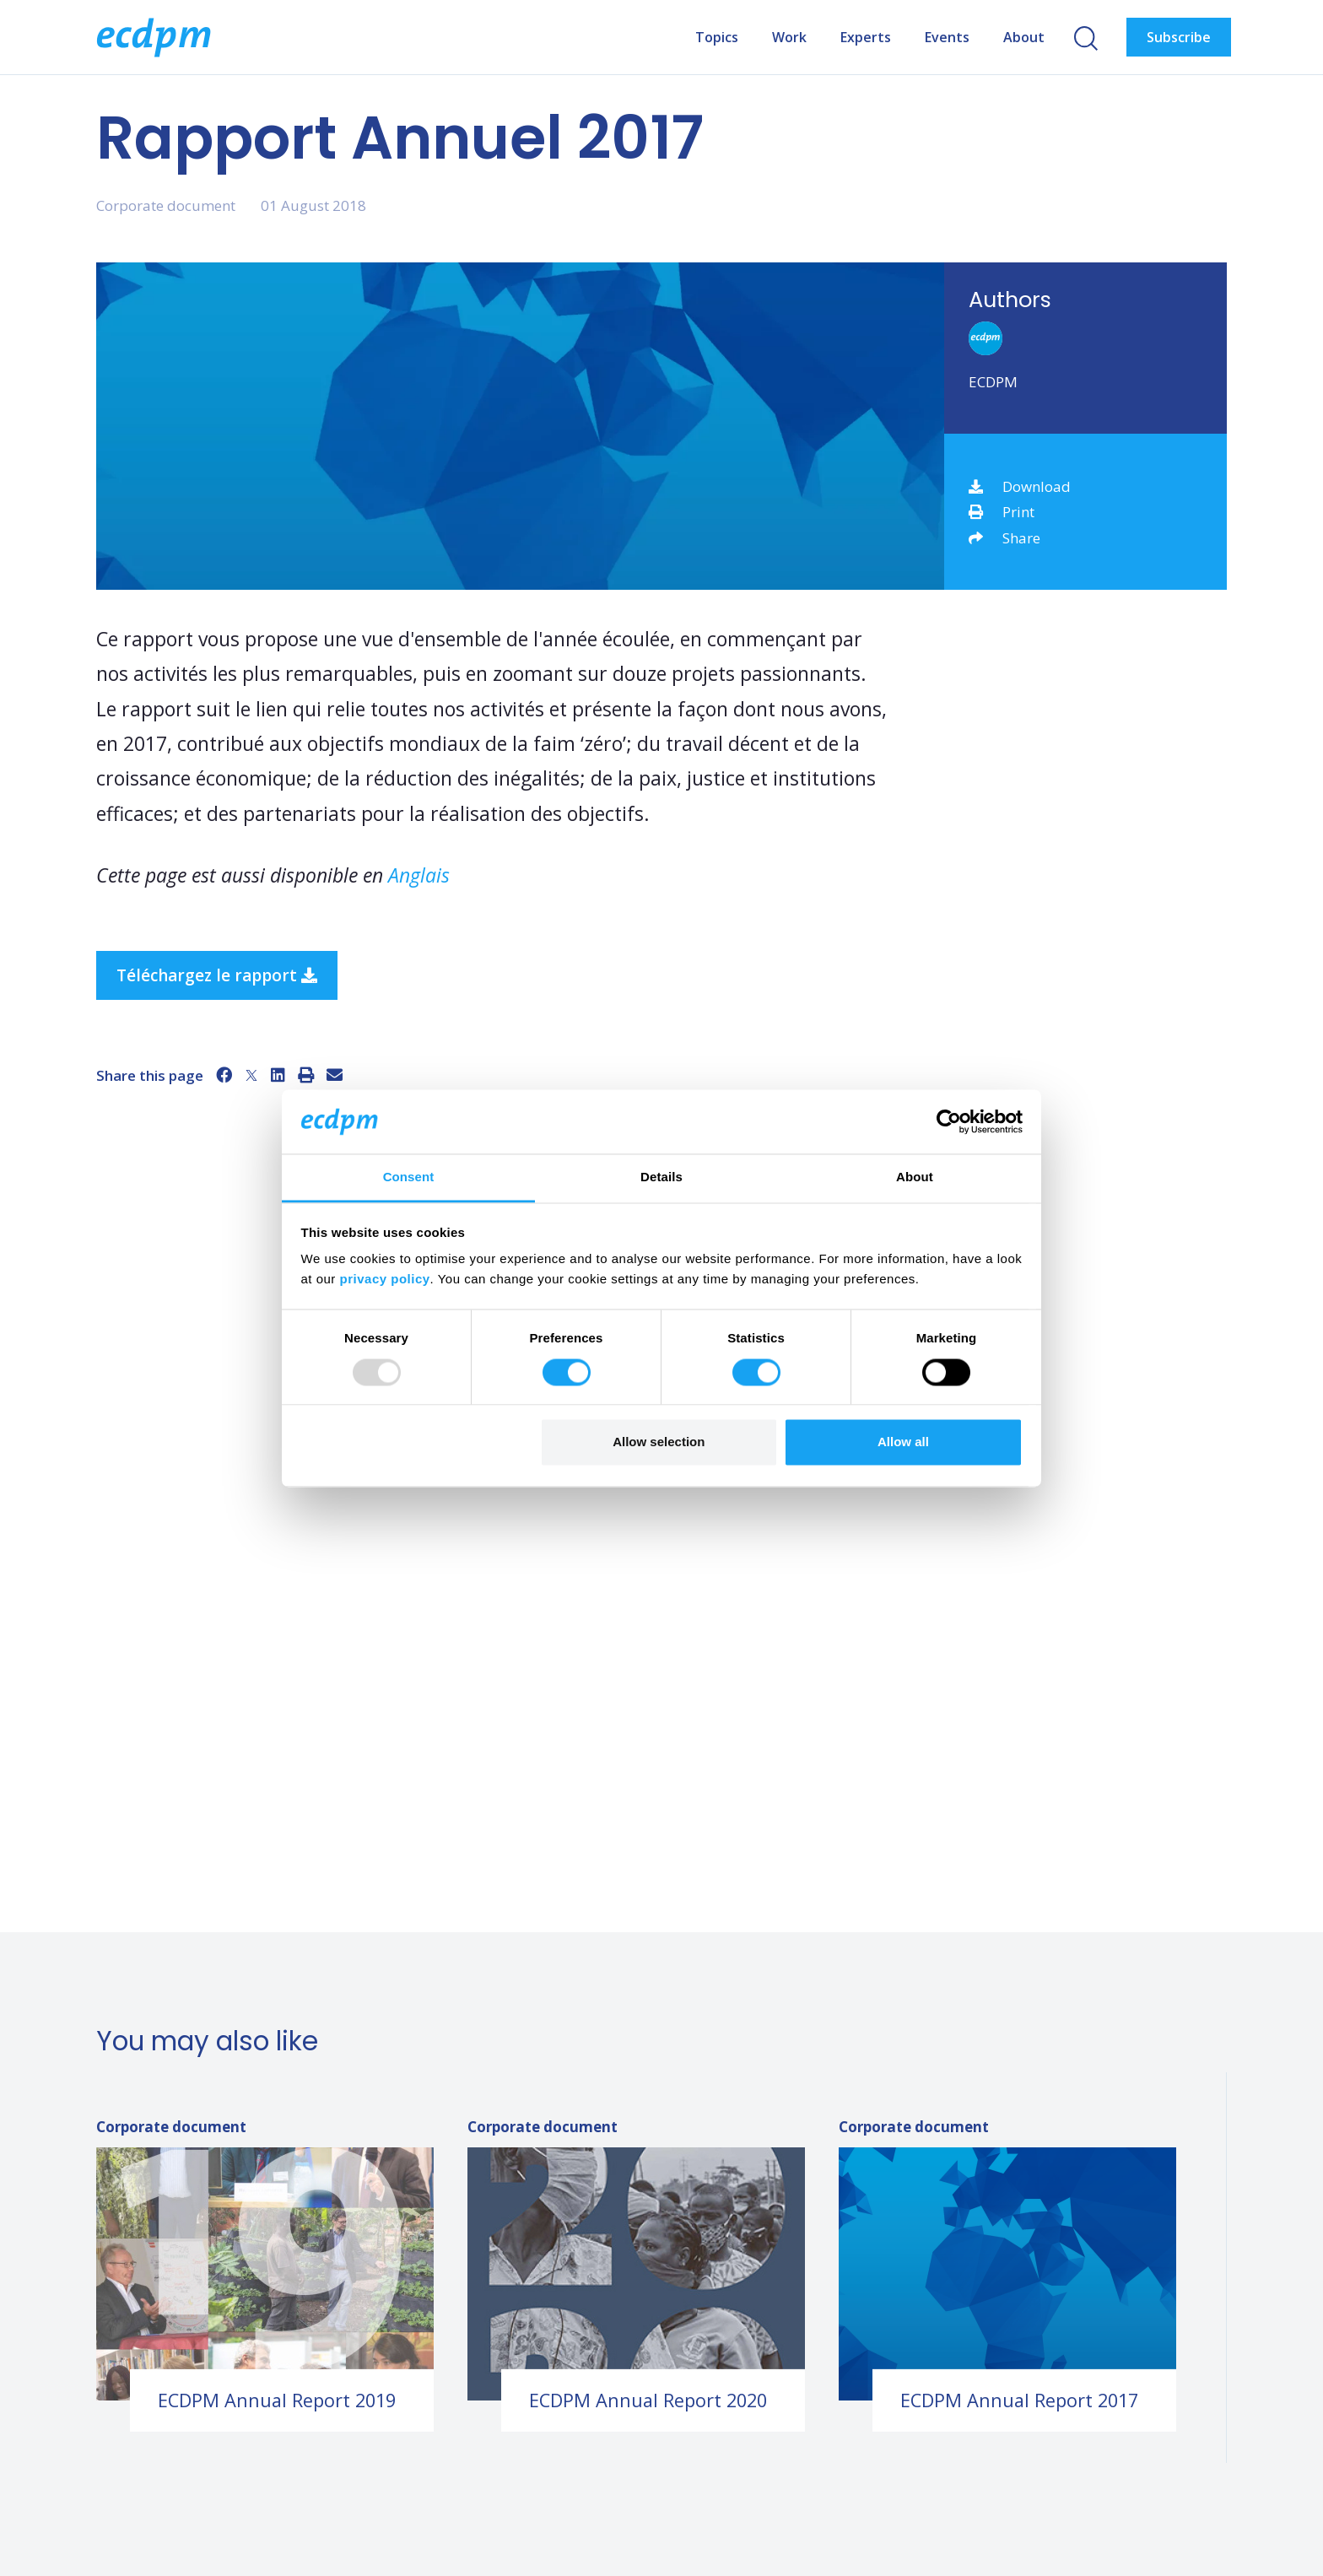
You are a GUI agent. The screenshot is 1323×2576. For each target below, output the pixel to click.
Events (947, 37)
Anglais (419, 874)
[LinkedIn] (278, 1075)
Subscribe (1179, 37)
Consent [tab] (409, 1177)
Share (1004, 538)
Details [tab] (661, 1177)
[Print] (306, 1075)
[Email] (335, 1075)
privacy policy (385, 1279)
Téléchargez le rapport (216, 975)
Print (1001, 511)
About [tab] (914, 1177)
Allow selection (659, 1442)
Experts (865, 37)
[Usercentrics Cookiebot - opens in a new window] (949, 1121)
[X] (251, 1075)
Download (1020, 486)
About (1024, 37)
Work (789, 37)
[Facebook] (224, 1075)
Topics (716, 37)
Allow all (903, 1442)
